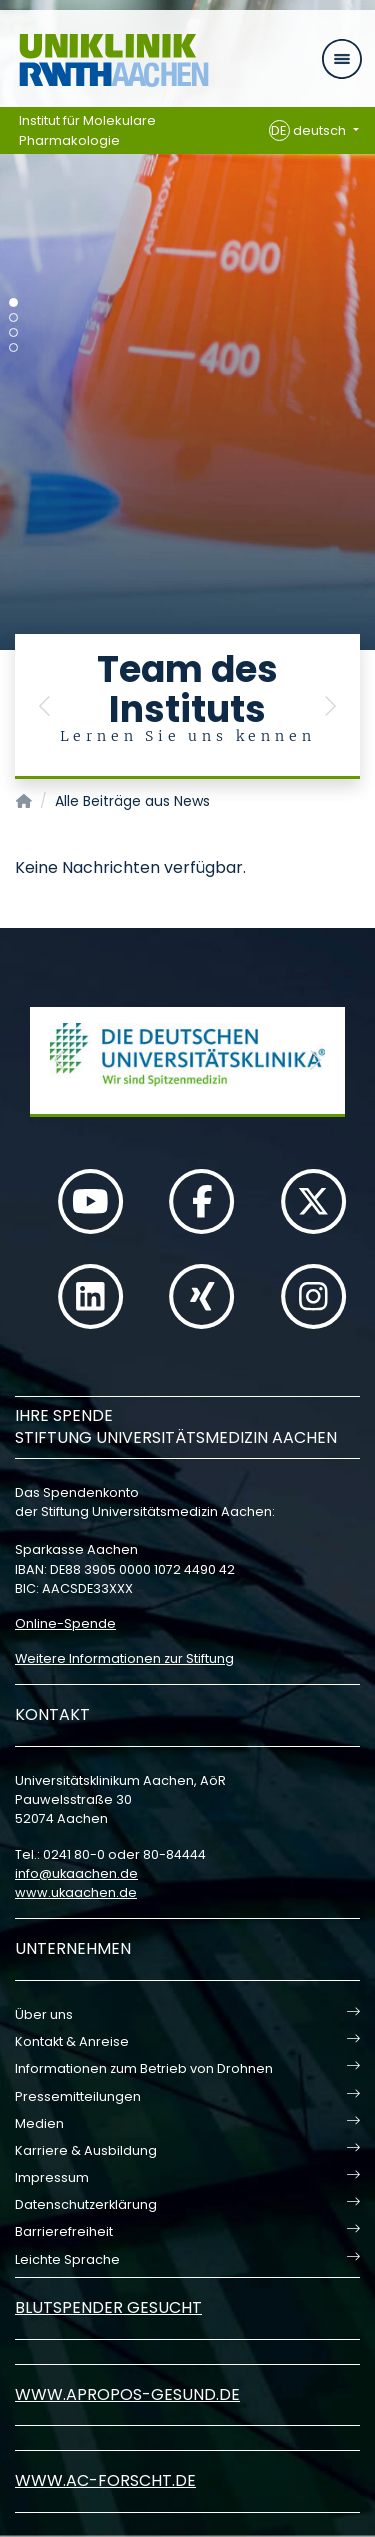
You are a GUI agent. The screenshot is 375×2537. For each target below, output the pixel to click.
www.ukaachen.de (76, 1892)
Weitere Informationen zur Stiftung (124, 1658)
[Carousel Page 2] (13, 317)
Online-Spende (65, 1623)
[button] (45, 706)
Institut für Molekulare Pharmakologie (87, 130)
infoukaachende (76, 1873)
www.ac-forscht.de (105, 2480)
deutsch (309, 131)
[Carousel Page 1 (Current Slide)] (13, 302)
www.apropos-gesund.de (127, 2394)
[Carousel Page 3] (13, 332)
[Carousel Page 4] (13, 347)
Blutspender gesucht (108, 2307)
